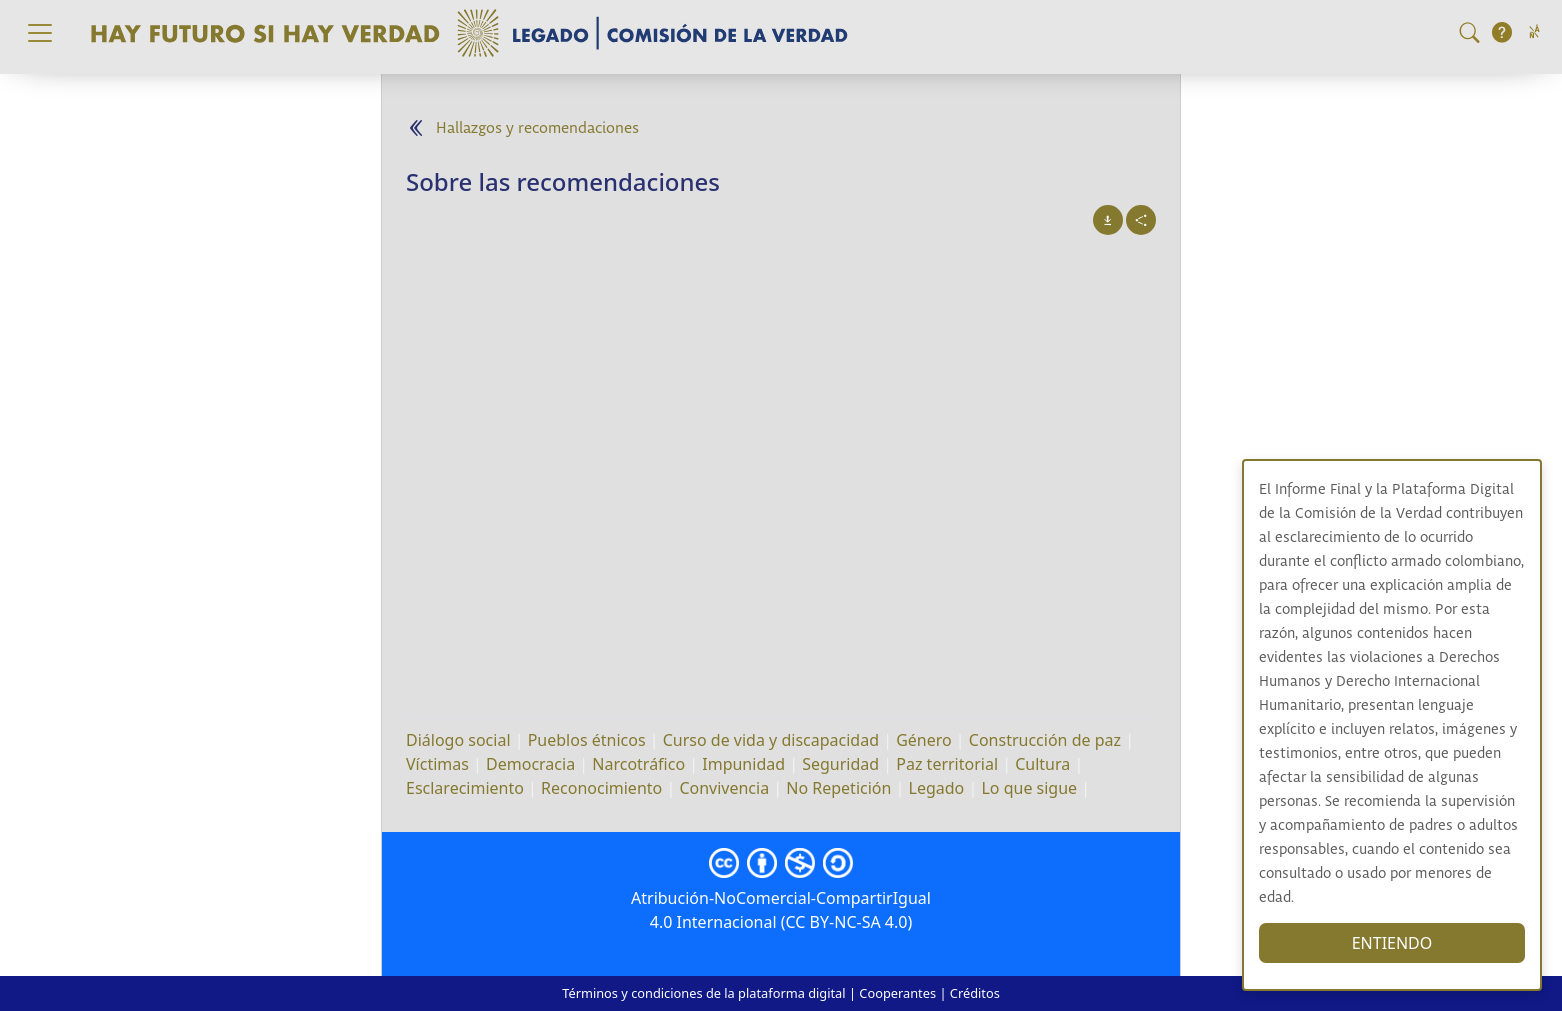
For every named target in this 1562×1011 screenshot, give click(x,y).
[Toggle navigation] (40, 33)
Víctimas (437, 764)
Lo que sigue (1029, 788)
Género (924, 740)
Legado (937, 788)
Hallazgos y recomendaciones (537, 128)
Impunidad (743, 764)
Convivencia (724, 788)
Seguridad (840, 764)
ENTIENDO (1392, 943)
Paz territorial (947, 764)
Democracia (530, 764)
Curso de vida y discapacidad (771, 740)
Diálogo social (458, 740)
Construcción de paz (1045, 740)
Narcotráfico (638, 764)
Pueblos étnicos (587, 740)
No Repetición (838, 788)
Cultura (1042, 764)
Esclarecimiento (465, 788)
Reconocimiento (601, 788)
